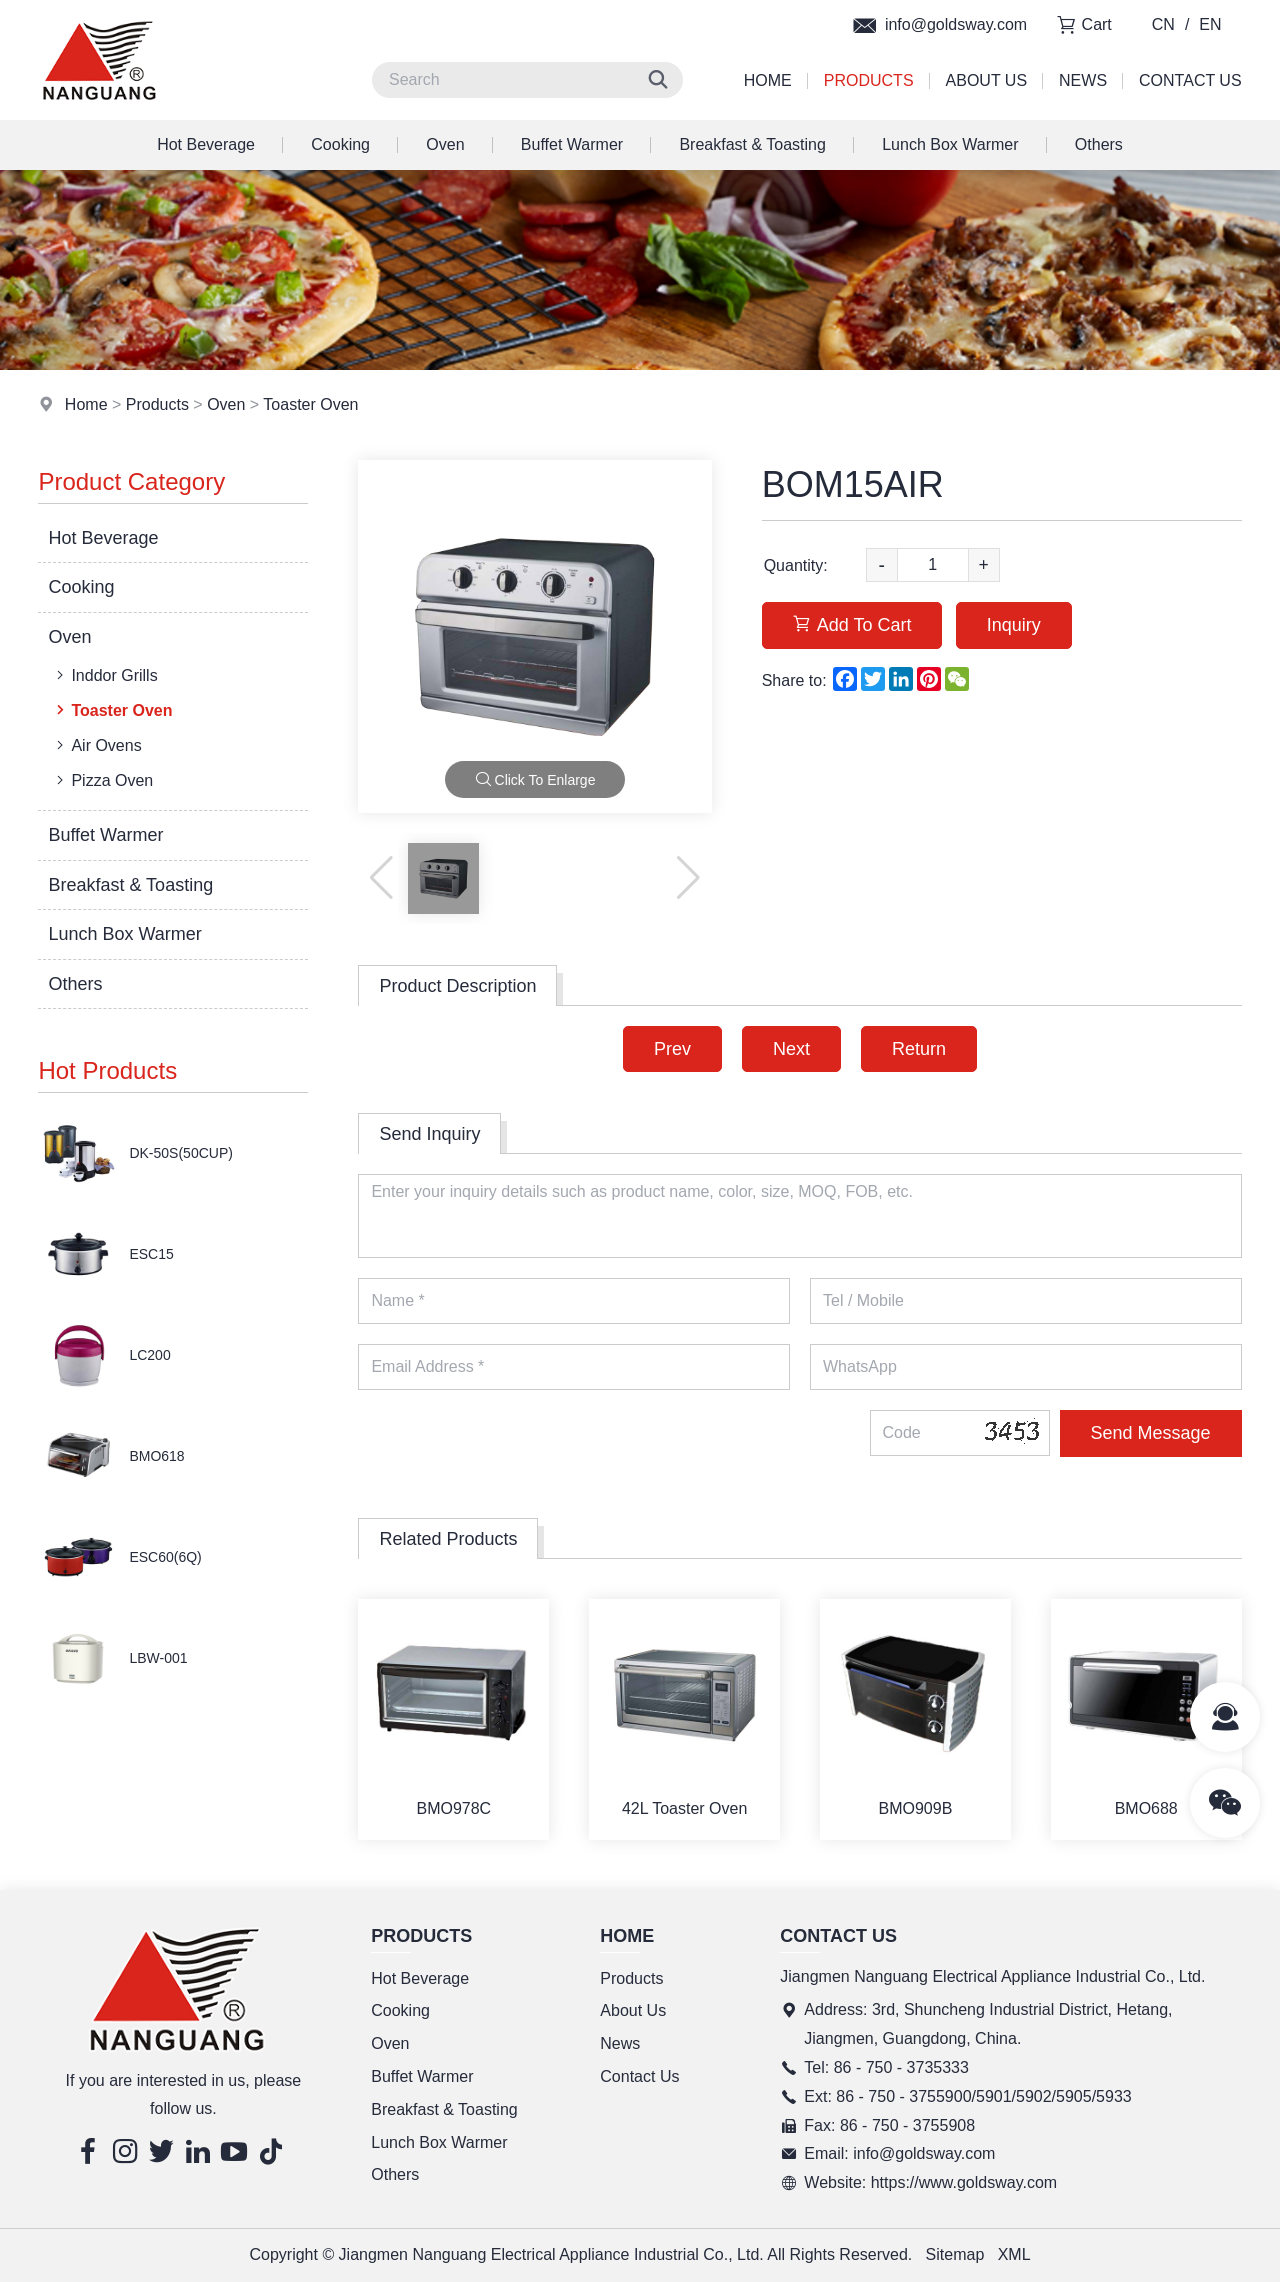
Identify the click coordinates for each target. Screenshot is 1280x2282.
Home (768, 80)
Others (1099, 144)
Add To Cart (852, 625)
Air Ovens (96, 745)
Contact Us (1190, 80)
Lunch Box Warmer (950, 144)
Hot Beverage (206, 144)
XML (1014, 2254)
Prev (672, 1049)
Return (919, 1049)
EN (1210, 24)
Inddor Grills (104, 675)
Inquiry (1014, 625)
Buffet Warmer (572, 144)
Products (869, 80)
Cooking (340, 144)
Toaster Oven (310, 404)
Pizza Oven (102, 780)
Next (791, 1049)
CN (1163, 24)
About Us (987, 80)
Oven (445, 144)
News (1083, 80)
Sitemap (955, 2254)
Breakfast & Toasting (752, 144)
